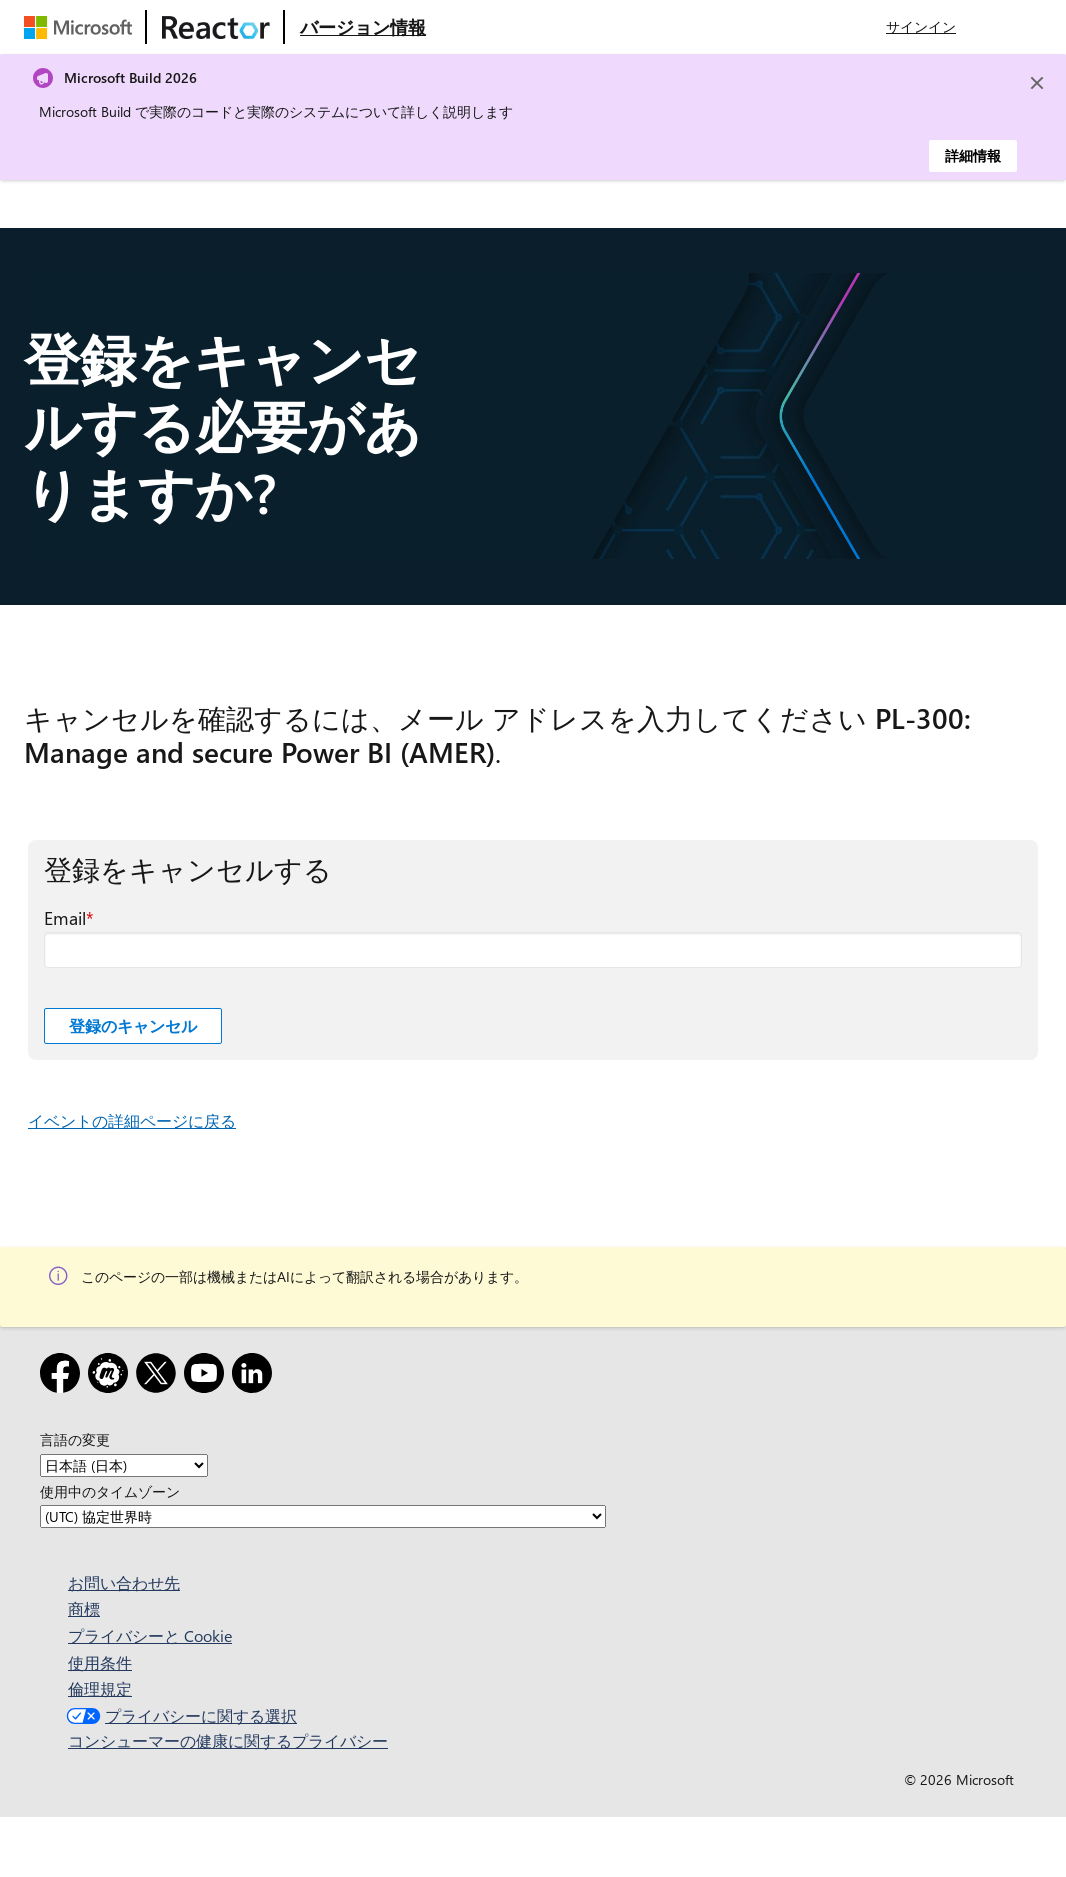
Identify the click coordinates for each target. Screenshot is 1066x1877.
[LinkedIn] (256, 1376)
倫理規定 (100, 1688)
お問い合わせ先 (124, 1582)
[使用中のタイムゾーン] (323, 1516)
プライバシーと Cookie (150, 1635)
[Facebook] (64, 1376)
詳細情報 (973, 155)
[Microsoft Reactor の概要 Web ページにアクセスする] (363, 27)
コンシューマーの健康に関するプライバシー (228, 1740)
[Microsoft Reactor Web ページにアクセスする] (216, 27)
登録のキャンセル (133, 1025)
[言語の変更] (124, 1465)
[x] (160, 1376)
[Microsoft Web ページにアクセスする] (82, 27)
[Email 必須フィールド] (533, 950)
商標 (84, 1608)
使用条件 (100, 1662)
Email (65, 918)
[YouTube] (208, 1376)
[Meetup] (112, 1376)
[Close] (1037, 83)
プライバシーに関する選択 (179, 1715)
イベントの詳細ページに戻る (132, 1120)
